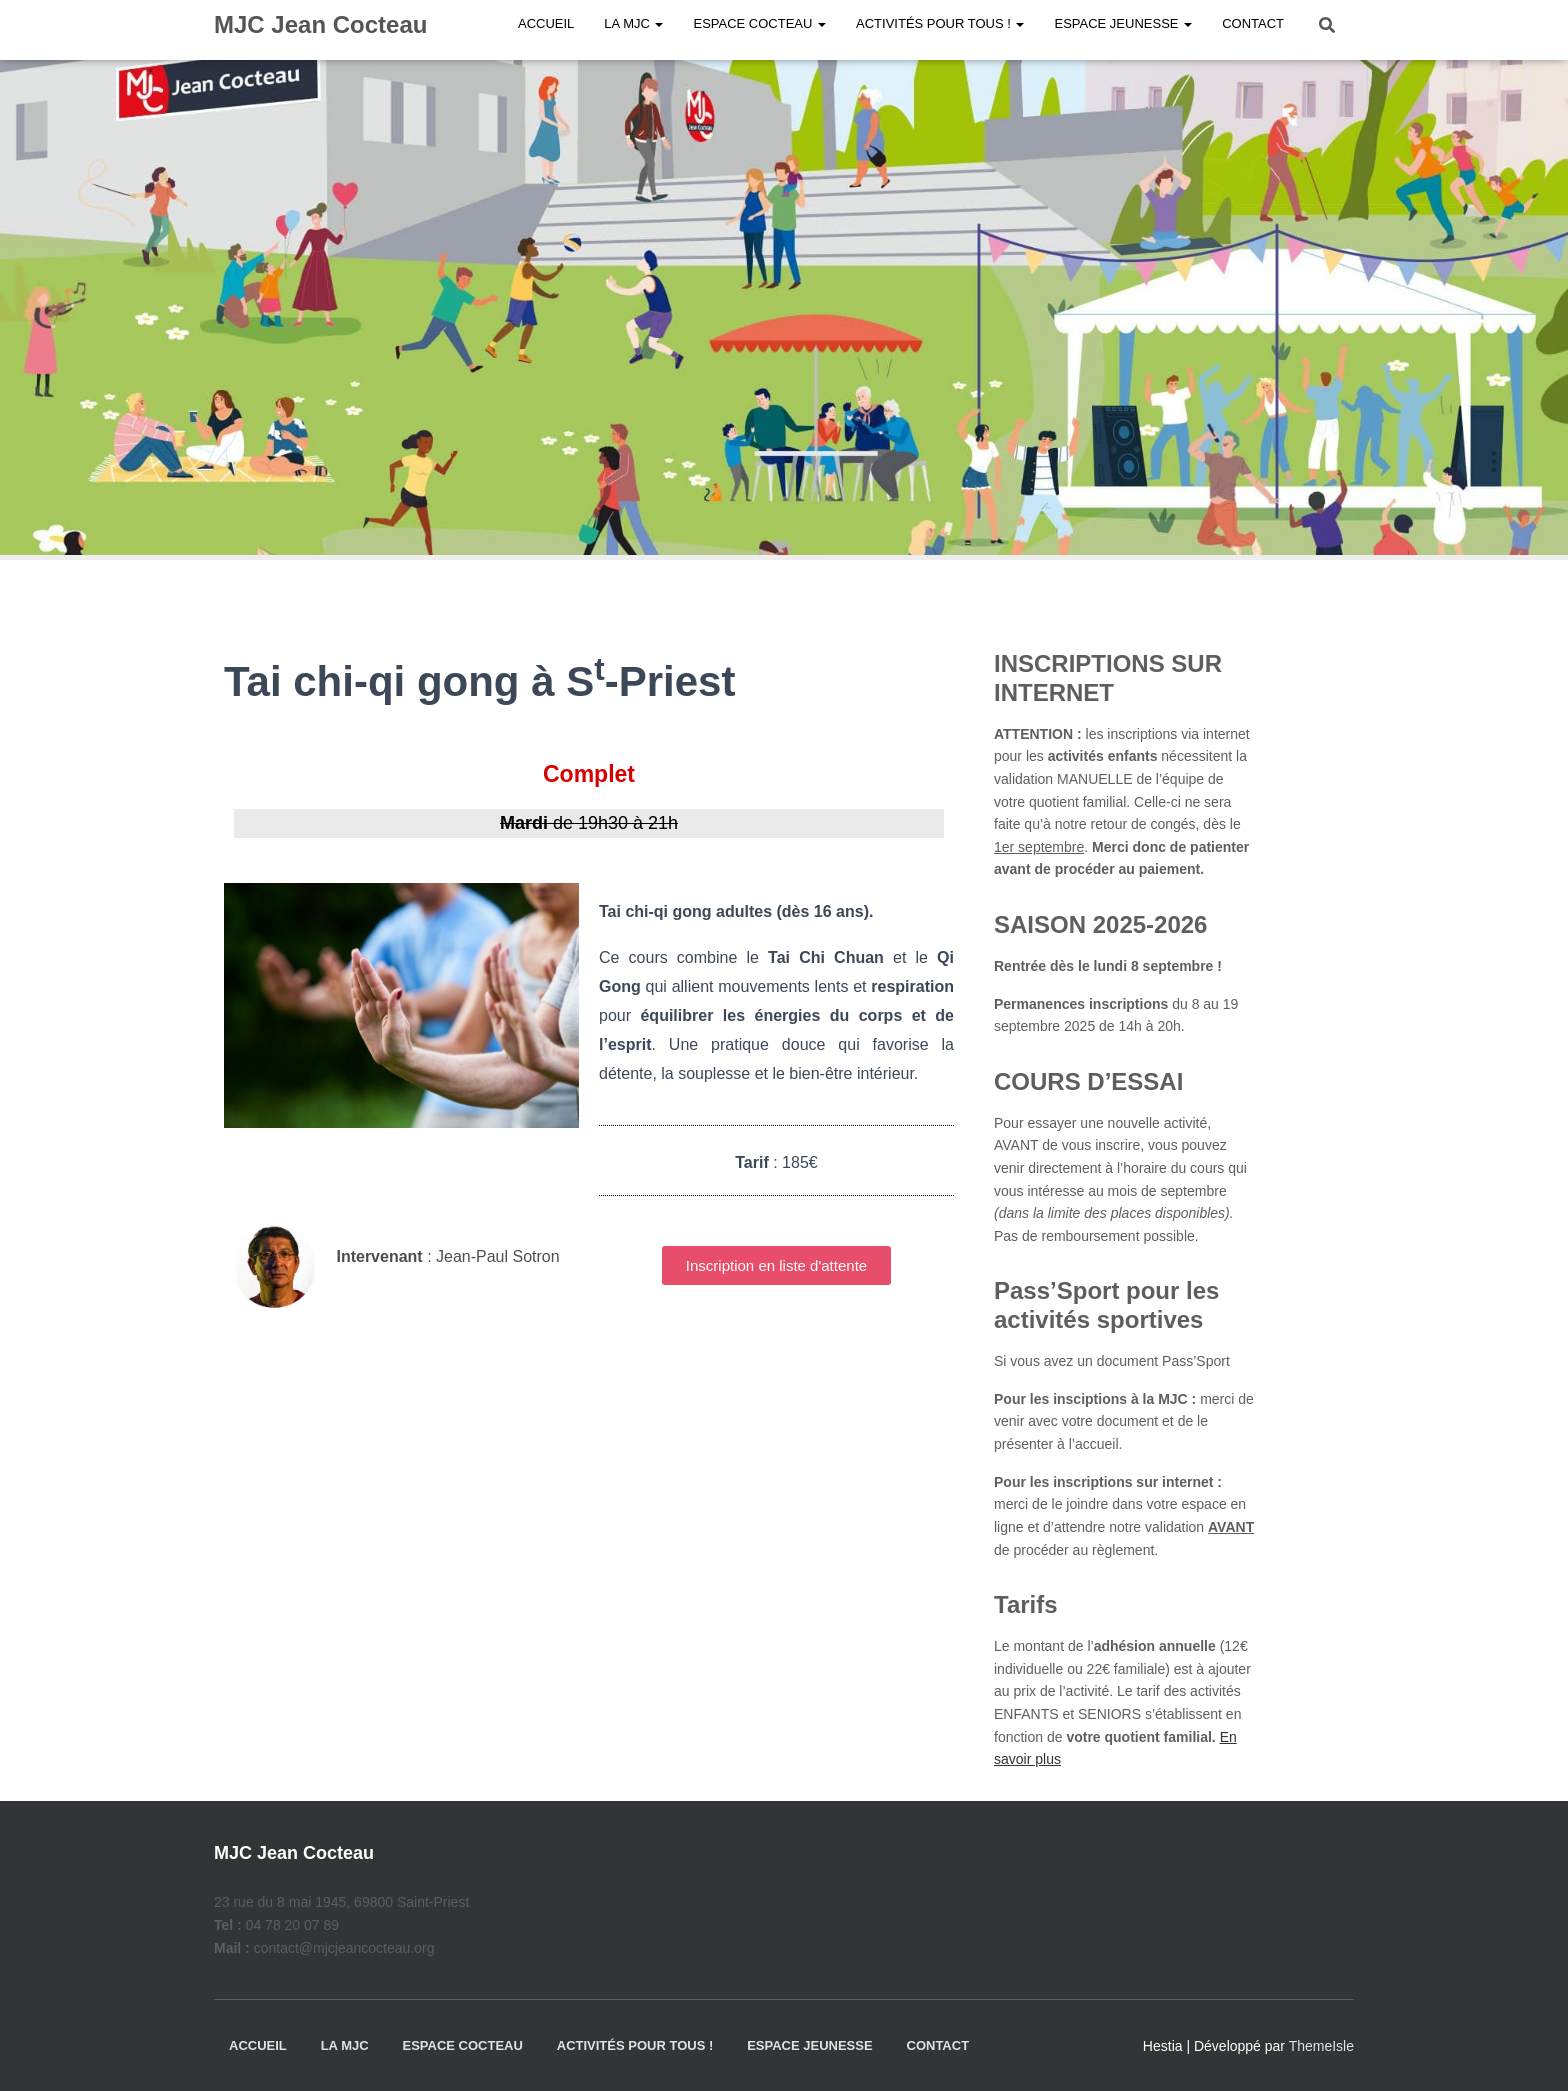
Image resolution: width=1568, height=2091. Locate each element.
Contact (938, 2045)
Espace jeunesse (809, 2045)
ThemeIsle (1321, 2046)
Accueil (258, 2045)
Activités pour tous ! (635, 2045)
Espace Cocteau (462, 2045)
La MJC (345, 2045)
